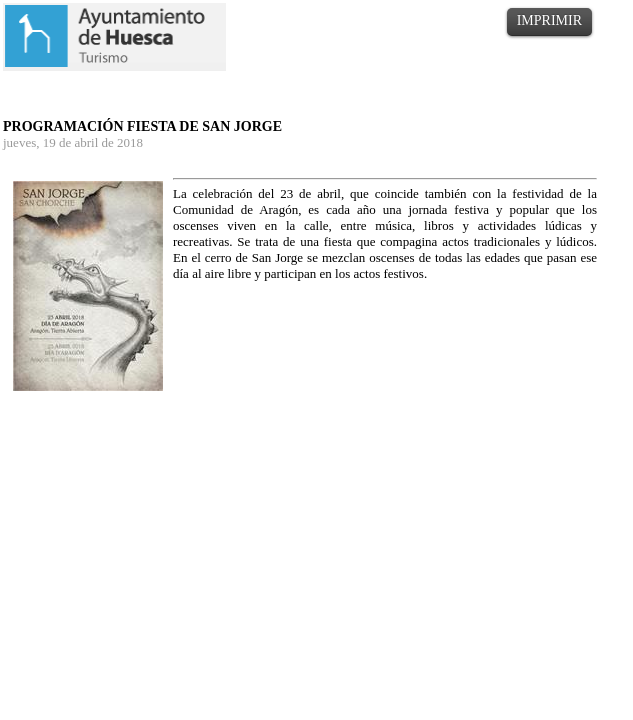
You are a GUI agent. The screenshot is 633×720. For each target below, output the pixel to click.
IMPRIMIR (549, 20)
